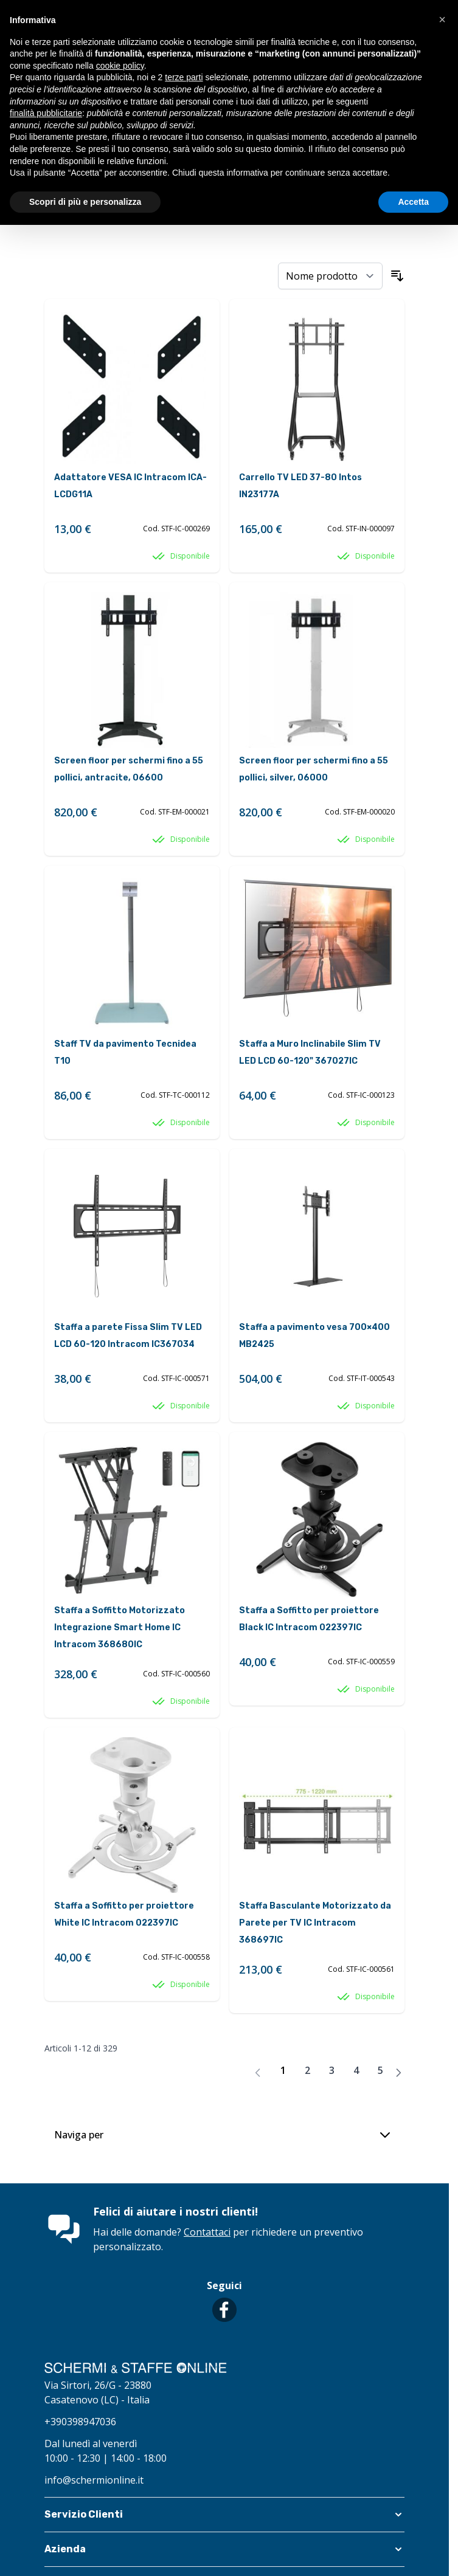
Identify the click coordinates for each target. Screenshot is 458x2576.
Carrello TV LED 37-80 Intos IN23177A (300, 486)
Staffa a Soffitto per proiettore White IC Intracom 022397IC (124, 1914)
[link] (258, 2072)
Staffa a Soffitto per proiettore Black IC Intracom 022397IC (309, 1619)
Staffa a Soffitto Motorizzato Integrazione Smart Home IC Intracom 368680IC (119, 1627)
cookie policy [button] (120, 66)
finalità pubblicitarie (46, 113)
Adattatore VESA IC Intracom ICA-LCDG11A (130, 486)
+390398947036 (80, 2421)
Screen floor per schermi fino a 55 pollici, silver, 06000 (313, 769)
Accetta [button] (413, 202)
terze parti (184, 77)
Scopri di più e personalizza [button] (85, 202)
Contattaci (207, 2232)
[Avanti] (398, 2073)
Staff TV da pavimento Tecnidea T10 (125, 1052)
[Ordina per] (330, 276)
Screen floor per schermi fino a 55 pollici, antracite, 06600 (128, 769)
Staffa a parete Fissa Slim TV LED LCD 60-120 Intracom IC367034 (128, 1335)
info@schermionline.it (94, 2480)
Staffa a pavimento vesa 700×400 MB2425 (314, 1335)
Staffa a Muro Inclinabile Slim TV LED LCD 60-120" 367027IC (310, 1052)
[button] (224, 2515)
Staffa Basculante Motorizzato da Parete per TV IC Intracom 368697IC (315, 1923)
